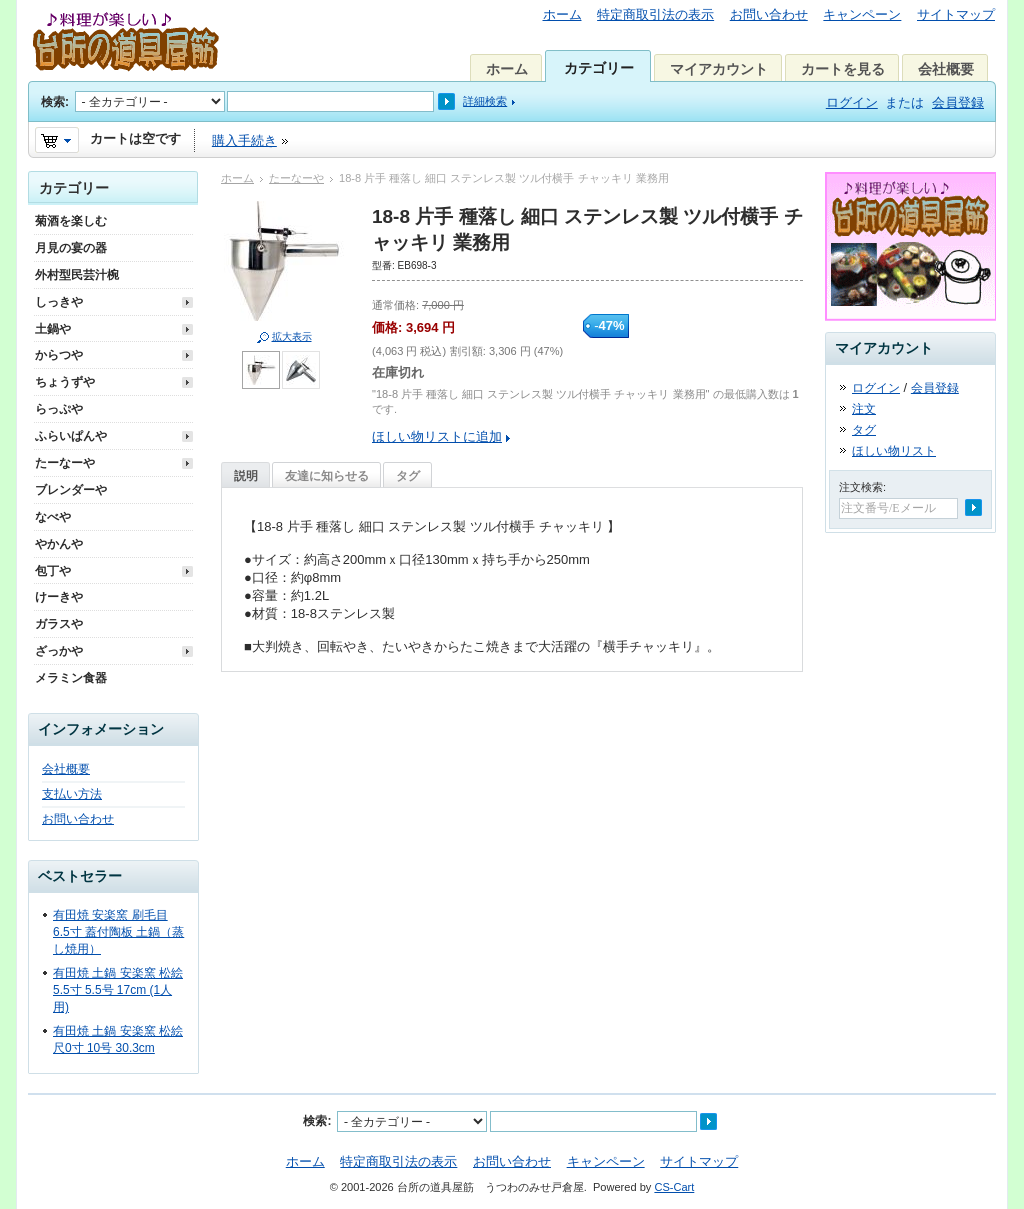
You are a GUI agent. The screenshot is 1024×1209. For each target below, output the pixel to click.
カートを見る (843, 69)
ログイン (852, 102)
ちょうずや (65, 382)
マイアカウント (719, 69)
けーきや (59, 597)
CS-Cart (674, 1187)
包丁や (53, 571)
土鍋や (53, 329)
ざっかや (59, 651)
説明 (246, 476)
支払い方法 (72, 794)
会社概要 (946, 69)
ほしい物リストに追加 (437, 436)
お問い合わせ (769, 14)
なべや (53, 517)
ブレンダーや (71, 490)
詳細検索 (485, 101)
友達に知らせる (327, 476)
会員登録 (958, 102)
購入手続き (244, 140)
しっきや (59, 302)
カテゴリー (599, 68)
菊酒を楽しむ (71, 221)
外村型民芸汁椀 (77, 275)
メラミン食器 (71, 678)
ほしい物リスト (894, 451)
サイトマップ (956, 14)
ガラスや (59, 624)
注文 (864, 409)
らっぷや (59, 409)
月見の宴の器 (71, 248)
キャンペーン (862, 14)
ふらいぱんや (71, 436)
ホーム (562, 14)
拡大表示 (292, 336)
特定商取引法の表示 (655, 14)
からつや (59, 355)
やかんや (59, 544)
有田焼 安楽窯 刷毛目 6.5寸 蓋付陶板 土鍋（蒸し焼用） (118, 932)
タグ (408, 476)
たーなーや (296, 178)
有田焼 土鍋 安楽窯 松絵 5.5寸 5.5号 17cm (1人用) (118, 990)
